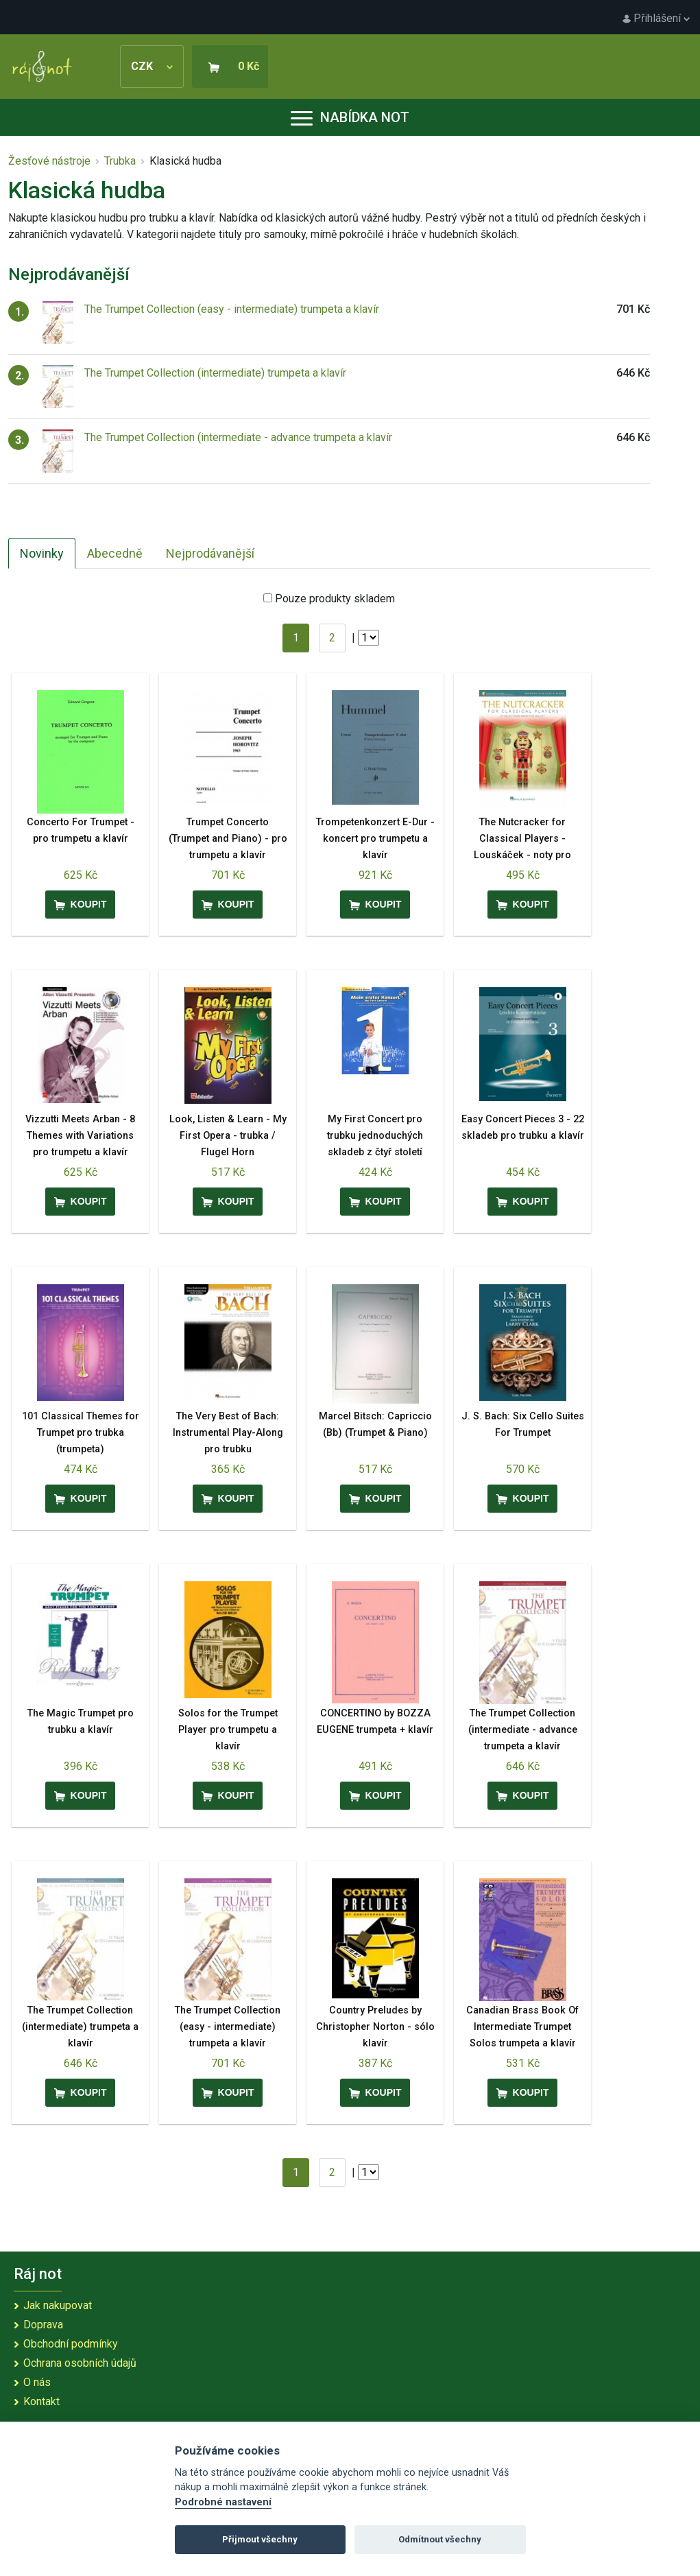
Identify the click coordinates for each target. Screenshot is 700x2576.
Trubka (120, 160)
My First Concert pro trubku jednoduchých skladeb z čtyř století (375, 1135)
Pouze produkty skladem (335, 598)
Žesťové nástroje (49, 160)
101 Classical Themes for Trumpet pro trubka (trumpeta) (80, 1432)
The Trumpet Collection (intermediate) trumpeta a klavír (215, 372)
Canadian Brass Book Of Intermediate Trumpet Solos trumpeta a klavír (522, 2027)
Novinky (42, 553)
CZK (152, 66)
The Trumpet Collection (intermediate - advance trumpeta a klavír (238, 437)
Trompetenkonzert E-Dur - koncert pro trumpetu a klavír (375, 838)
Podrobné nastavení (223, 2502)
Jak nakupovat (57, 2305)
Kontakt (41, 2401)
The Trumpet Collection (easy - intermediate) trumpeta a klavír (231, 309)
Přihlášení (656, 18)
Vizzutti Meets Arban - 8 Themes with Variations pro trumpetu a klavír (80, 1135)
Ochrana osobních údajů (79, 2363)
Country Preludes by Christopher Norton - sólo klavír (375, 2027)
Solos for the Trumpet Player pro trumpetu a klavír (228, 1730)
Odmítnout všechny (439, 2539)
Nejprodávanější (210, 553)
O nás (37, 2382)
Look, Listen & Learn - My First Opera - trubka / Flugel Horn (228, 1135)
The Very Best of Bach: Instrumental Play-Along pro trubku (228, 1432)
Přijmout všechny (260, 2539)
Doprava (43, 2324)
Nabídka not (350, 117)
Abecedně (115, 553)
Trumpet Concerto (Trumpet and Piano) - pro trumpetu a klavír (228, 838)
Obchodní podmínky (70, 2343)
